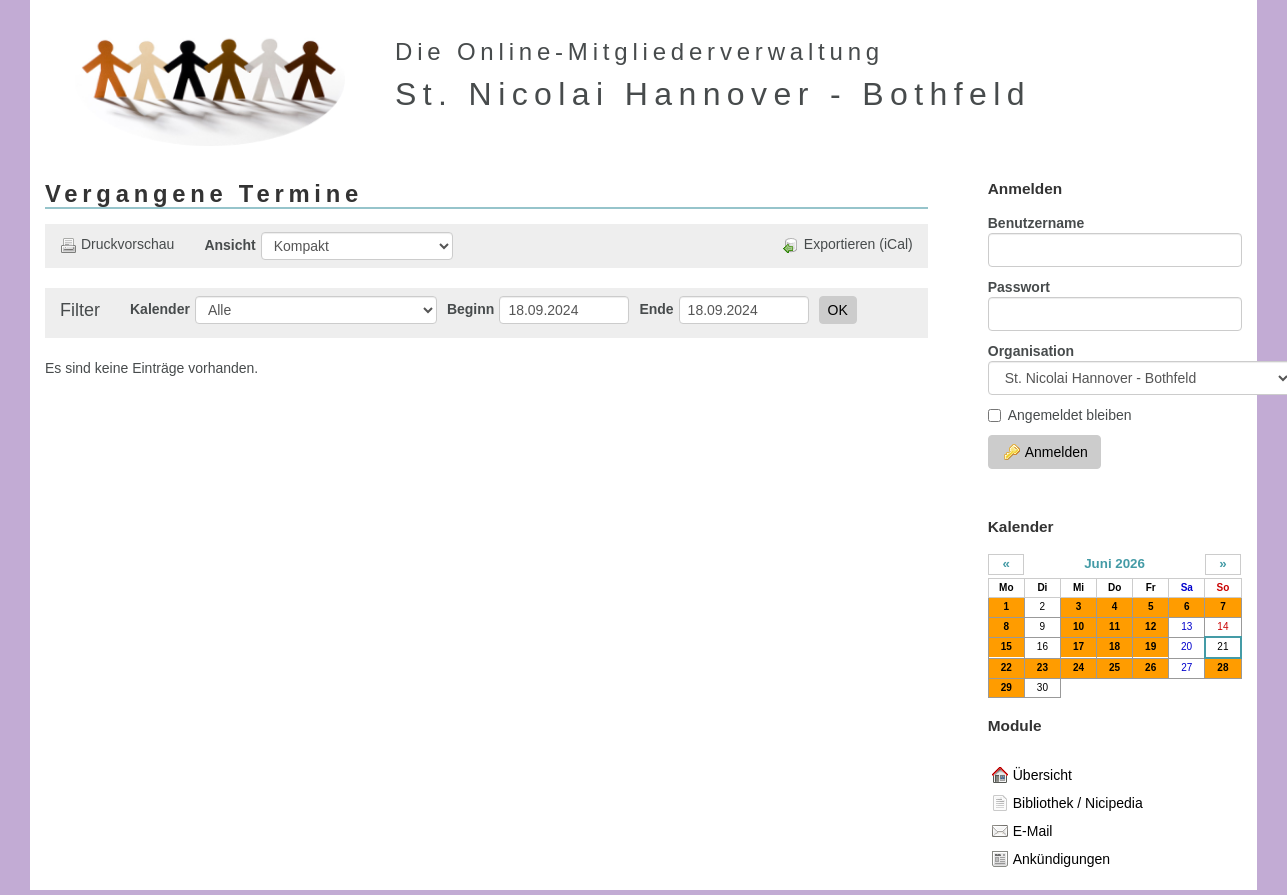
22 (1006, 667)
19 (1150, 646)
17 (1078, 646)
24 (1078, 667)
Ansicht (229, 245)
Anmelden (1046, 452)
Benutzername (1036, 223)
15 (1006, 646)
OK (838, 310)
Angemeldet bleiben (1060, 415)
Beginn (470, 309)
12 (1150, 626)
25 (1114, 667)
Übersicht (1032, 775)
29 (1006, 687)
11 (1114, 626)
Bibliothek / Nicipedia (1067, 803)
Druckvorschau (117, 244)
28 (1222, 667)
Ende (656, 309)
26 (1150, 667)
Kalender (160, 309)
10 (1078, 626)
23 (1042, 667)
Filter (80, 310)
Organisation (1031, 351)
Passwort (1019, 287)
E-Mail (1022, 831)
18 (1114, 646)
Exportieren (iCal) (848, 244)
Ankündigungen (1051, 859)
